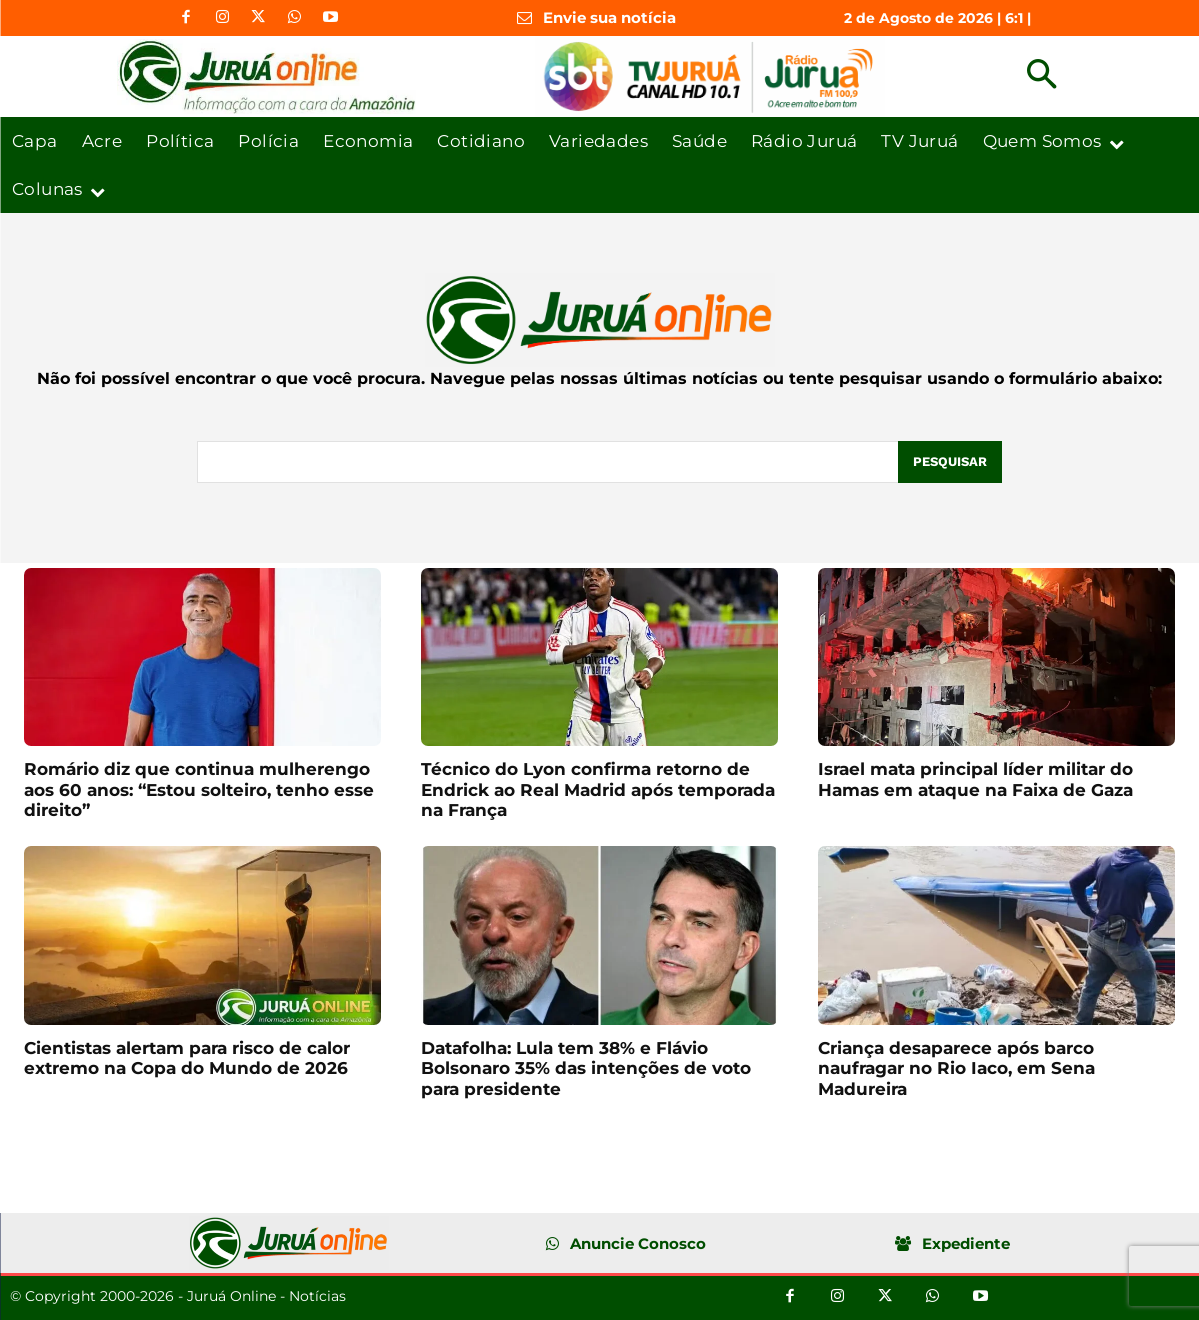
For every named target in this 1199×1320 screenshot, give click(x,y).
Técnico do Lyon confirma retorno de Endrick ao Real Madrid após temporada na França (598, 789)
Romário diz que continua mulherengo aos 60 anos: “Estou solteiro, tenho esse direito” (199, 789)
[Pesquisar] (950, 462)
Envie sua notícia (609, 17)
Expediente (966, 1243)
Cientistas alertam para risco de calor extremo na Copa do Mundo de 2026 (187, 1058)
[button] (1041, 76)
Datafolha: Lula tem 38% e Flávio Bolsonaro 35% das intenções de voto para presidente (586, 1068)
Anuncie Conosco (638, 1243)
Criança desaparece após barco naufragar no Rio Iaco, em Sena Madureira (956, 1068)
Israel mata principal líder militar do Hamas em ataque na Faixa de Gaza (975, 779)
